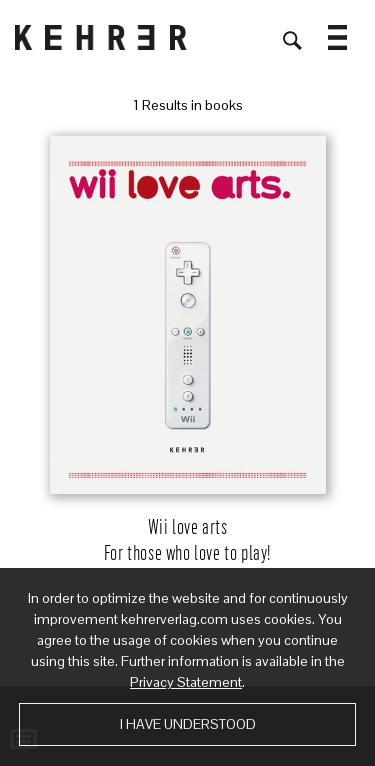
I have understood (188, 724)
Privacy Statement (186, 682)
